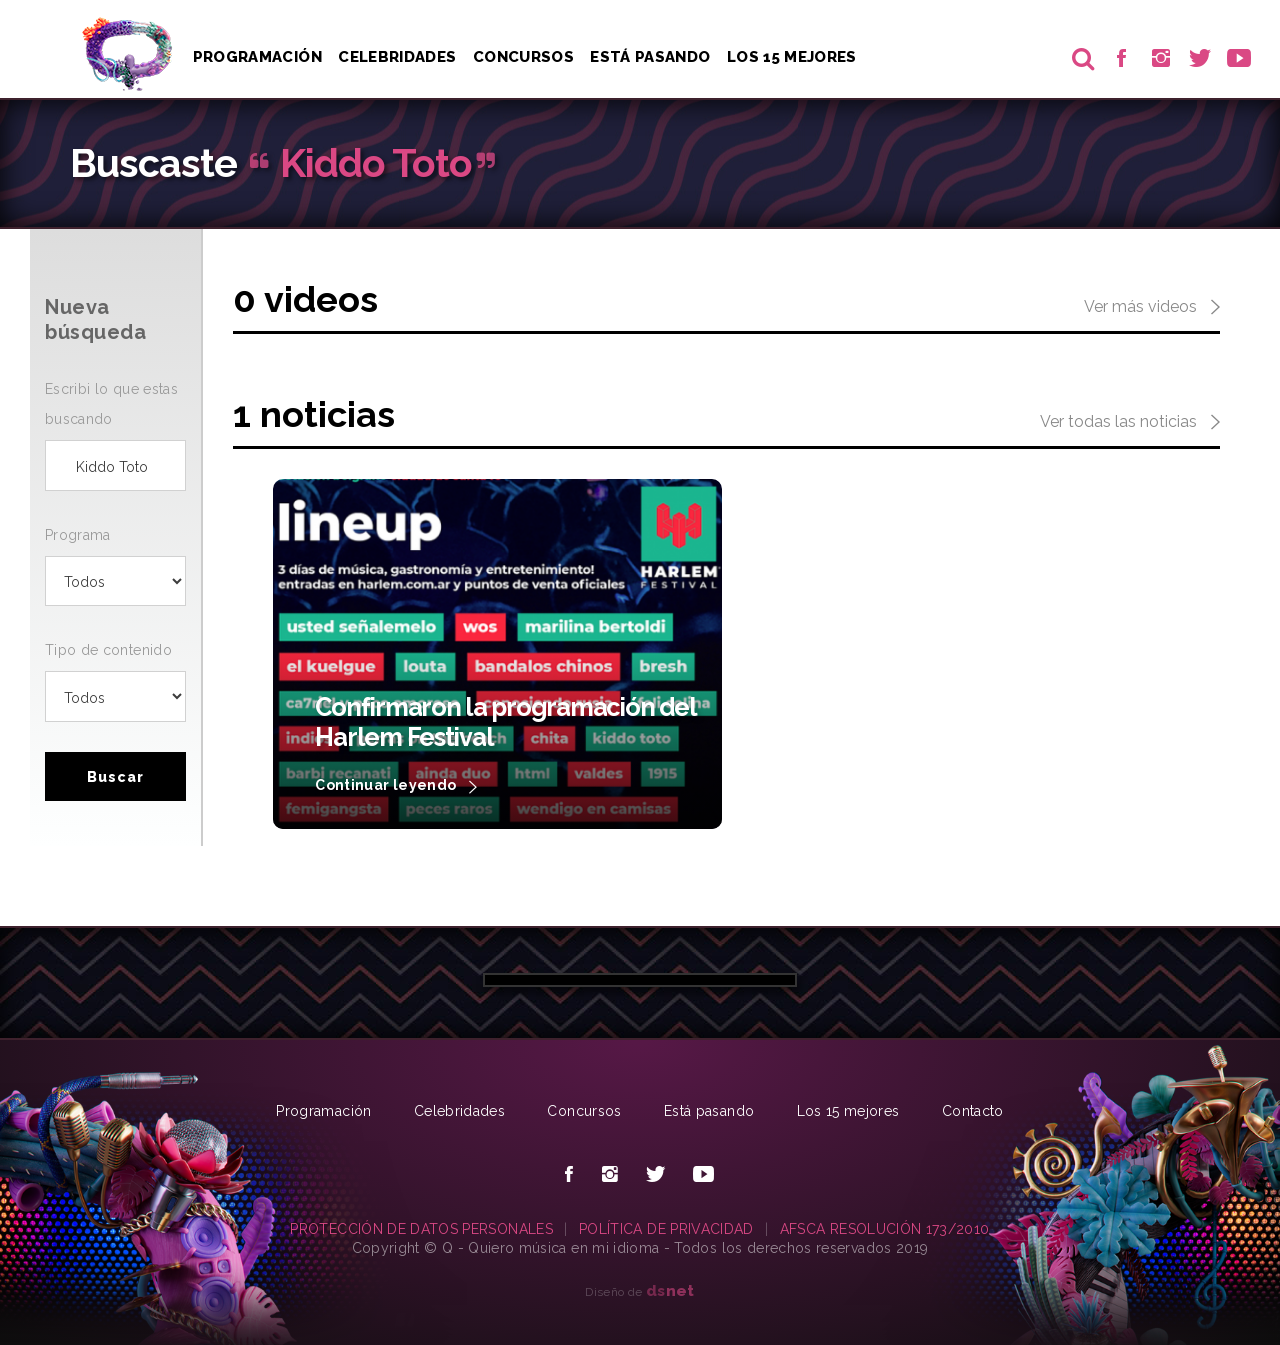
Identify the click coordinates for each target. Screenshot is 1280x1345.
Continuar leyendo (396, 787)
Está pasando (650, 57)
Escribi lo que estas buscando (111, 404)
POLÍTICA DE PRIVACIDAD (666, 1229)
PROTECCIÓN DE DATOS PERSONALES (421, 1229)
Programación (257, 57)
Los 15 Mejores (792, 57)
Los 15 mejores (848, 1111)
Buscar (115, 777)
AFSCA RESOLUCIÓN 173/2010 (885, 1229)
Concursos (523, 57)
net (670, 1290)
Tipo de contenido (108, 650)
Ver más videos (1152, 308)
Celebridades (397, 57)
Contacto (973, 1111)
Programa (78, 535)
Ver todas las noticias (1130, 423)
